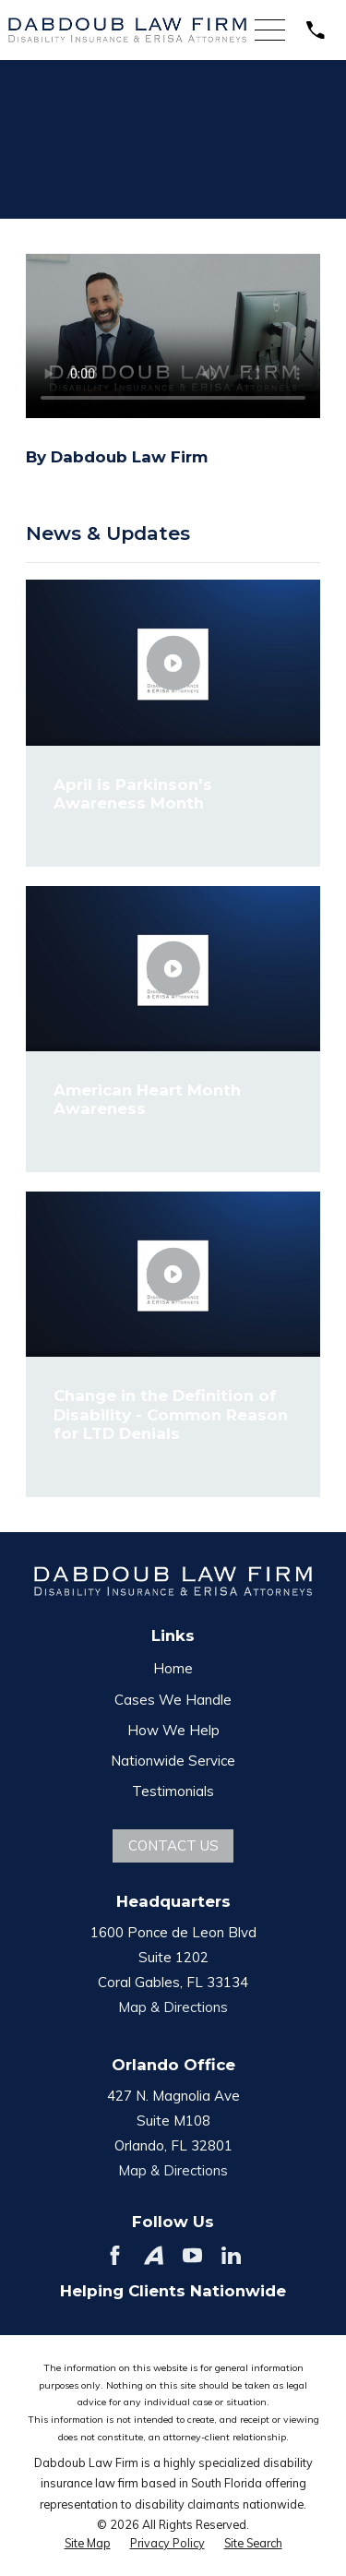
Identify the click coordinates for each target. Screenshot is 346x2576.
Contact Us (173, 1845)
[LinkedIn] (231, 2255)
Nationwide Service (173, 1760)
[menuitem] (88, 2543)
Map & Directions (173, 2007)
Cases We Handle (173, 1699)
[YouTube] (192, 2255)
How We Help (173, 1730)
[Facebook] (115, 2255)
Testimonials (173, 1791)
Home (173, 1668)
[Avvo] (153, 2255)
